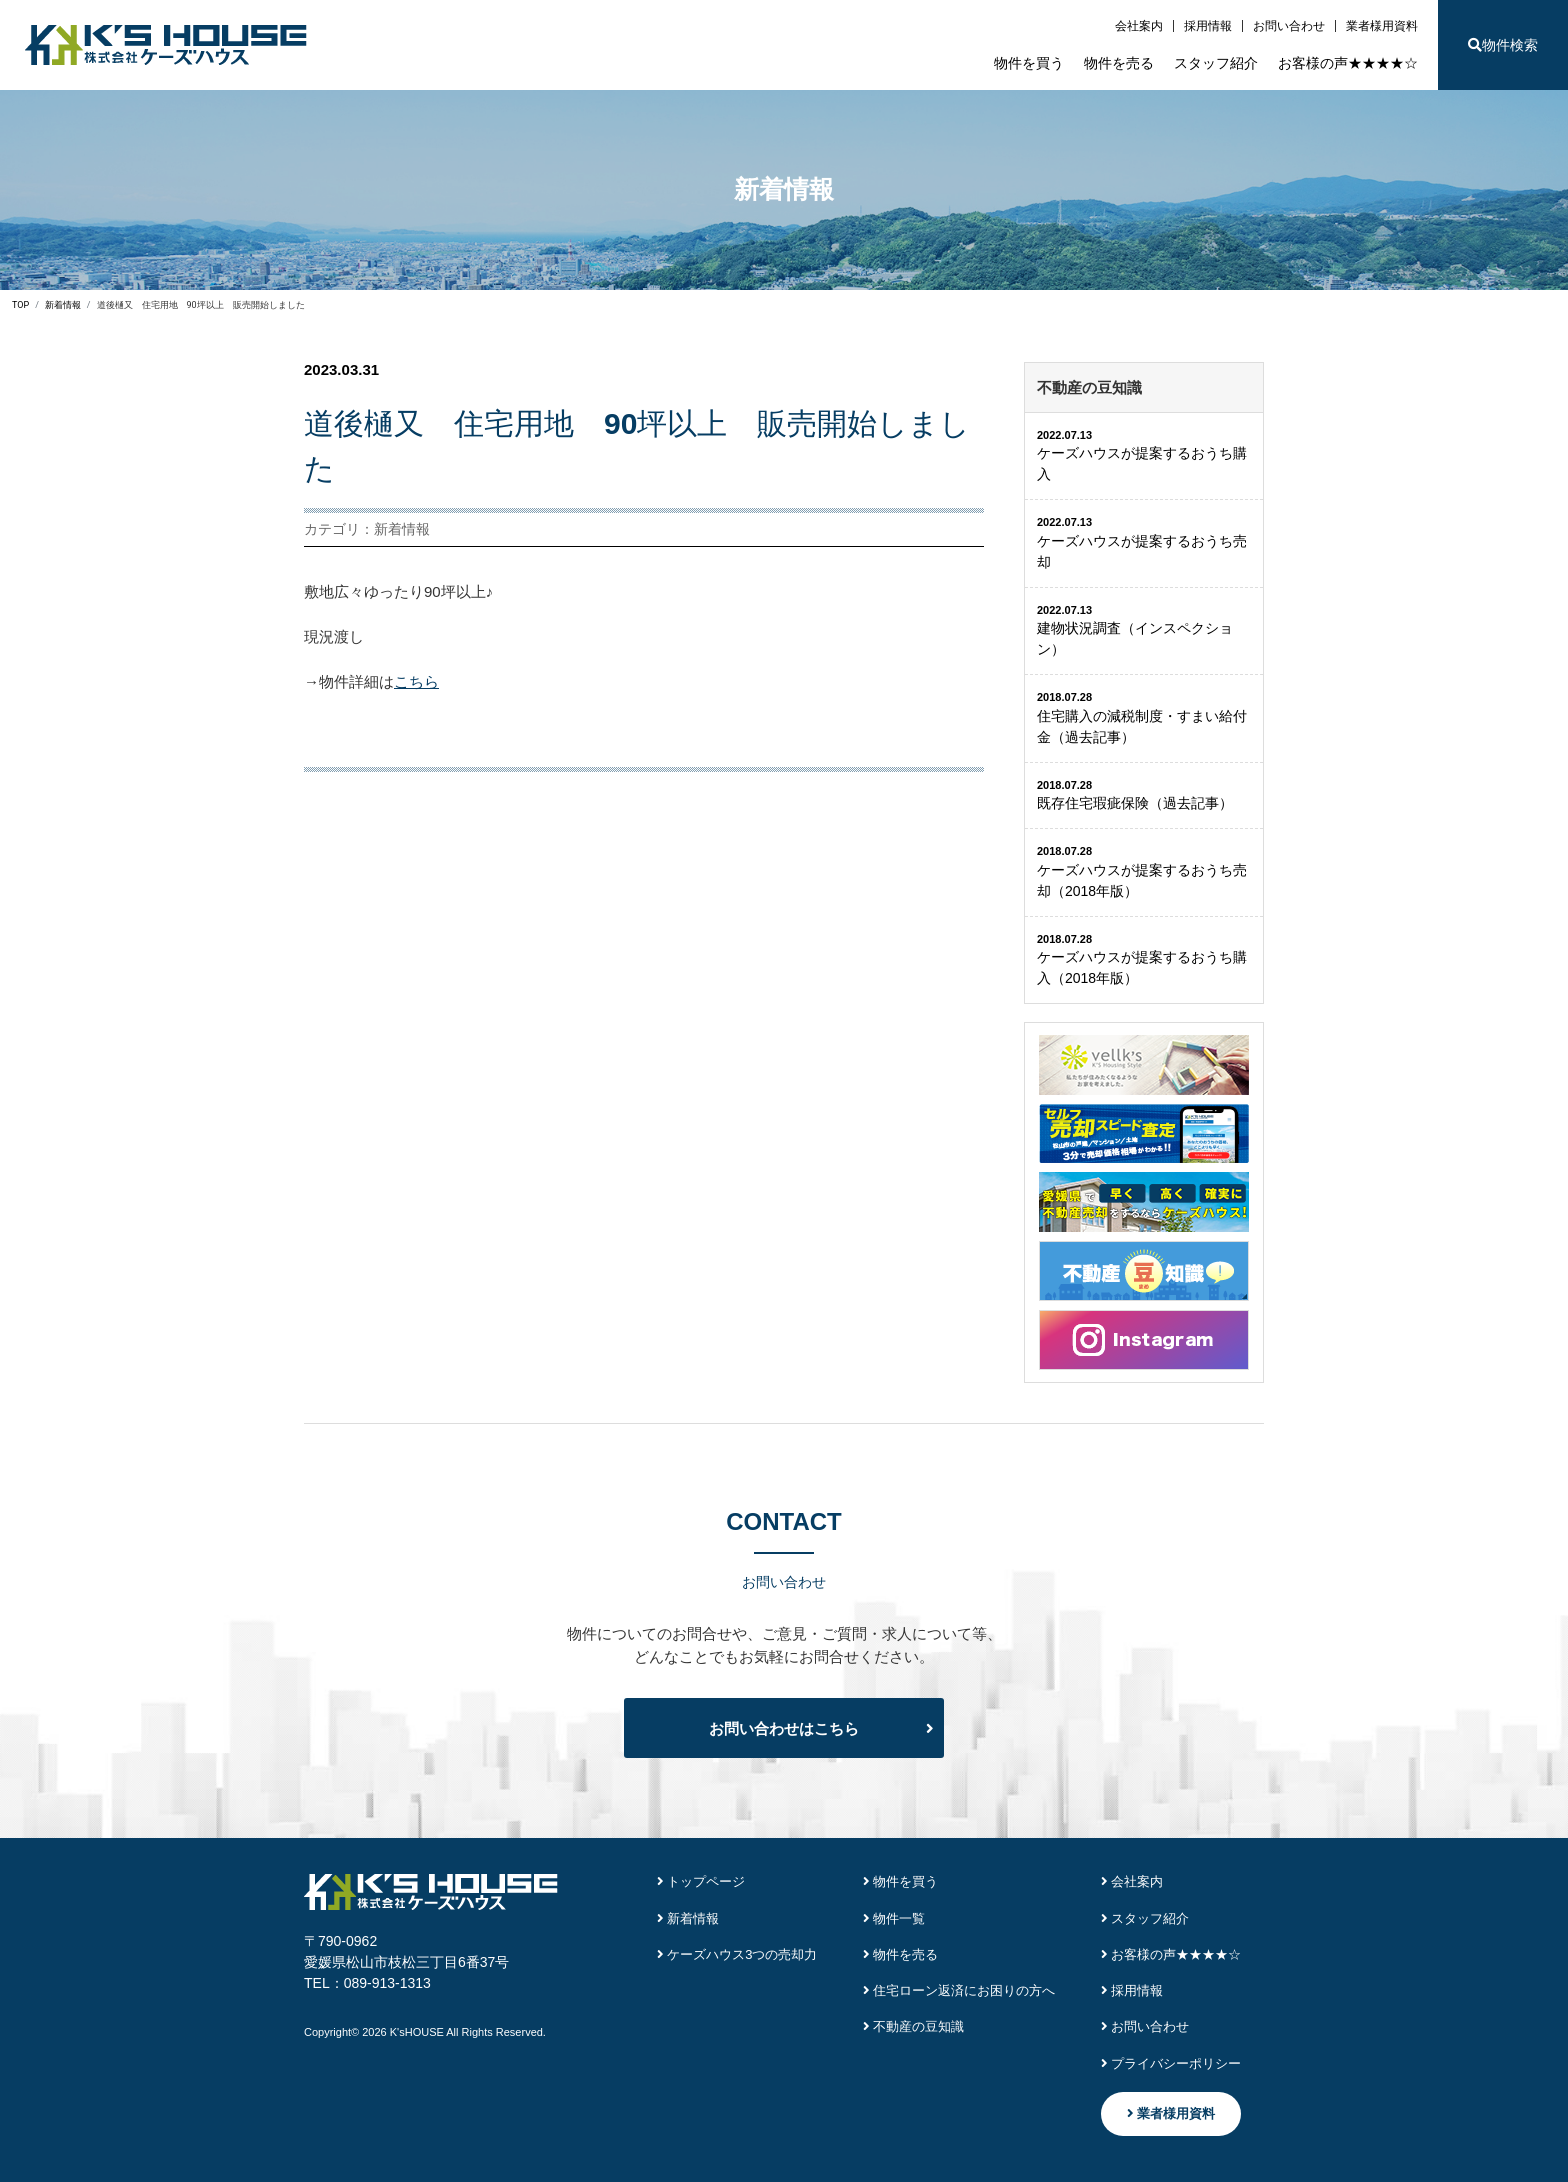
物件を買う (1029, 63)
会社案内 (1139, 26)
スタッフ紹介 (1216, 63)
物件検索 (1503, 45)
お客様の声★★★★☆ (1348, 63)
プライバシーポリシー (1171, 2063)
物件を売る (1119, 63)
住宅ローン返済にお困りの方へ (959, 1990)
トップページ (701, 1881)
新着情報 (688, 1918)
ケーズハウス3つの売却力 (737, 1954)
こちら (416, 681)
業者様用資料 (1382, 26)
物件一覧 (894, 1918)
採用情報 (1208, 26)
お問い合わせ (1289, 26)
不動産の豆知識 (914, 2026)
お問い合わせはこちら (784, 1728)
